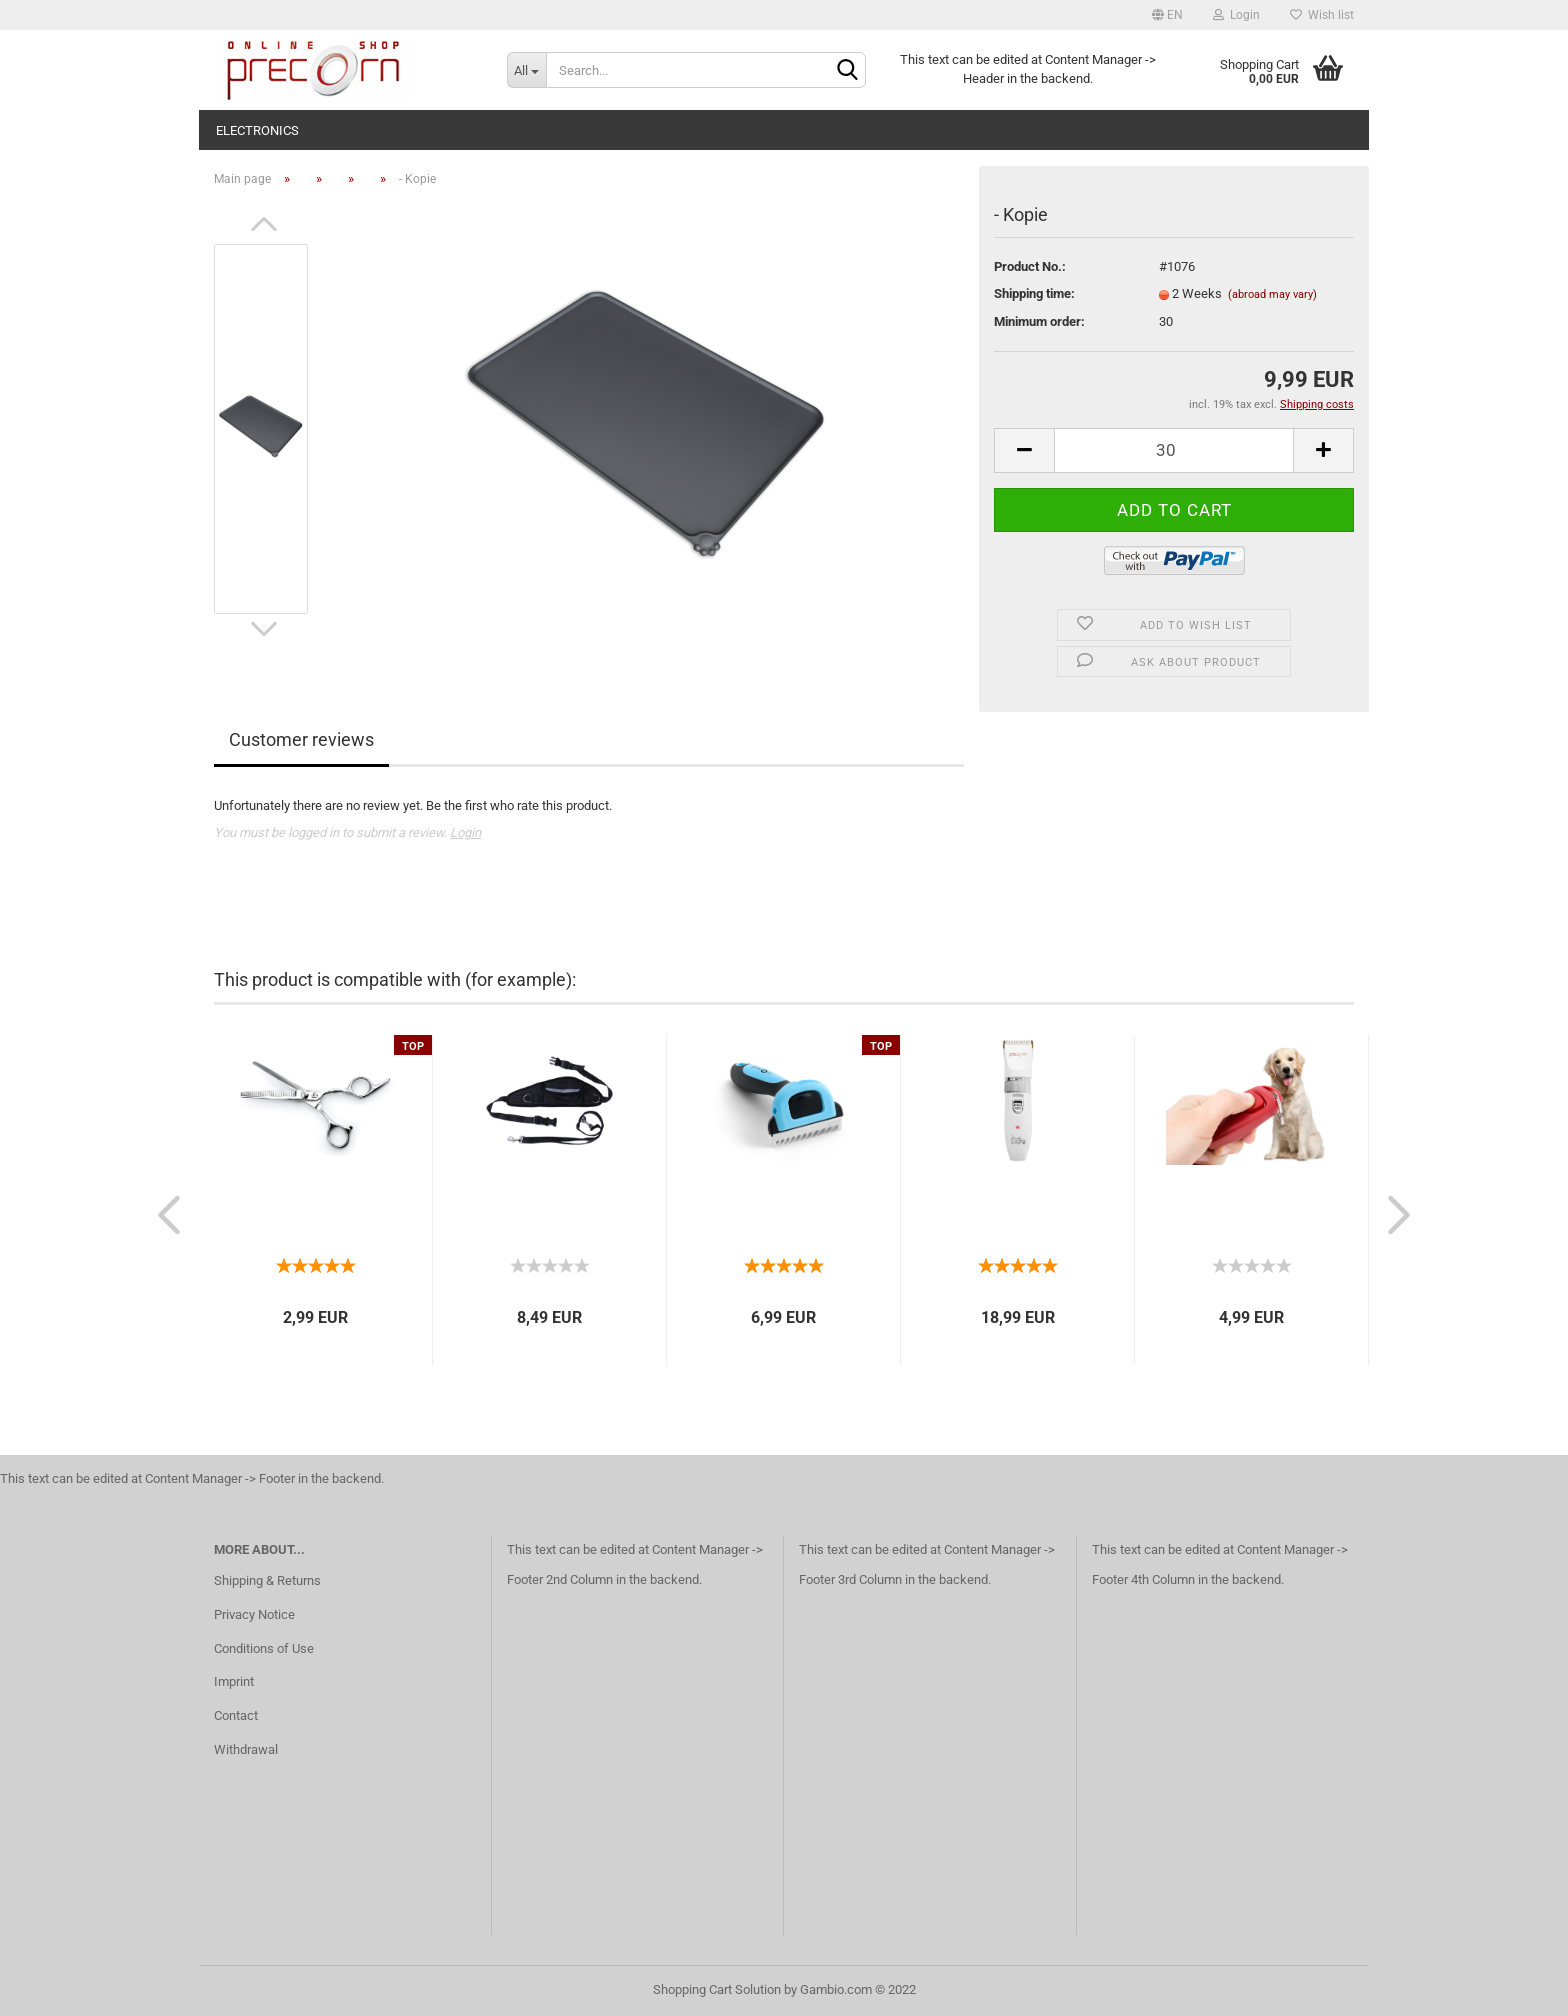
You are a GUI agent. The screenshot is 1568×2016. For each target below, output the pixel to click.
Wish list (1322, 15)
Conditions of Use (264, 1648)
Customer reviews (301, 739)
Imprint (234, 1681)
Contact (236, 1715)
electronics (257, 130)
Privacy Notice (254, 1614)
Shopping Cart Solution (717, 1989)
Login (1236, 15)
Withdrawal (246, 1749)
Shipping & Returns (267, 1580)
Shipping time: (1034, 293)
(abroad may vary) (1272, 294)
